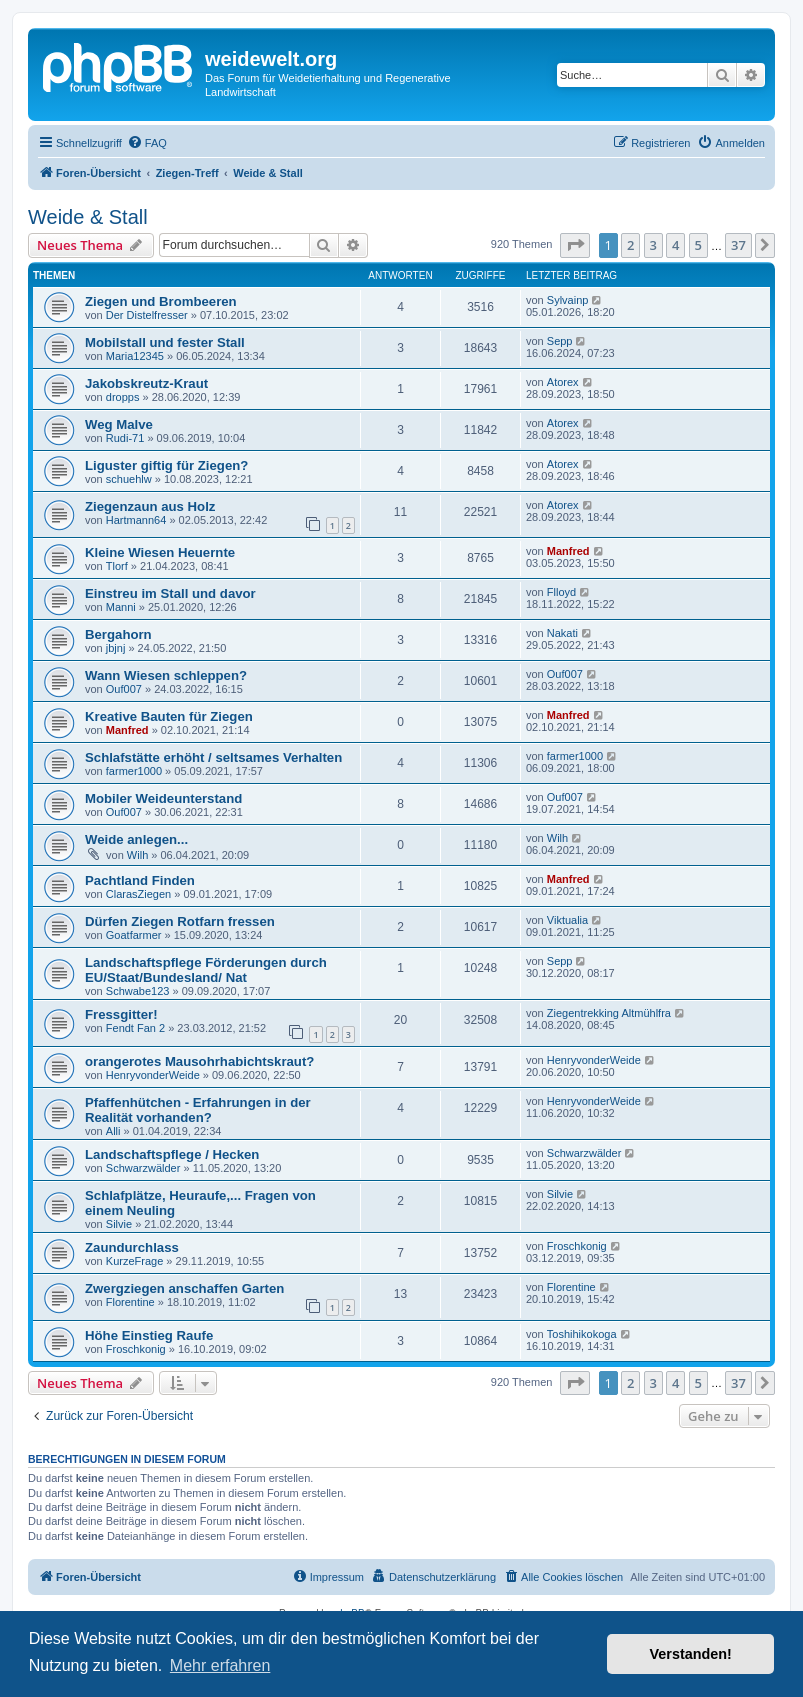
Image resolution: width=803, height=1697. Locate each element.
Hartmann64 (136, 520)
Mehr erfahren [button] (220, 1665)
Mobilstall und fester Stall (165, 342)
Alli (113, 1131)
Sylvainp (568, 300)
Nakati (562, 633)
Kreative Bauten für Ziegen (169, 716)
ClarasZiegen (138, 894)
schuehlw (129, 479)
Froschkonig (577, 1246)
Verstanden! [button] (691, 1654)
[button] (575, 245)
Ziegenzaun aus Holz (150, 506)
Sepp (560, 341)
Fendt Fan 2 (135, 1028)
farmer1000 (134, 771)
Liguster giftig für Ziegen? (166, 465)
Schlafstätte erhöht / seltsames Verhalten (213, 757)
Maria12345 (135, 356)
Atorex (563, 382)
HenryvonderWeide (153, 1075)
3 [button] (653, 245)
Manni (121, 607)
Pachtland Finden (140, 880)
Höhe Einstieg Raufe (149, 1335)
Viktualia (567, 920)
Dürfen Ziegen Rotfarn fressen (180, 921)
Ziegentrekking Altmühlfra (609, 1013)
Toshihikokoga (582, 1334)
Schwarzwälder (143, 1168)
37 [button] (738, 245)
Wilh (137, 855)
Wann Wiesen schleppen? (166, 675)
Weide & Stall (88, 217)
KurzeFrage (134, 1261)
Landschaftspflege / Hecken (172, 1154)
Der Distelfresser (147, 315)
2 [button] (630, 245)
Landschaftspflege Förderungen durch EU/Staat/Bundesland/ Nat (206, 970)
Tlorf (117, 566)
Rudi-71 (125, 438)
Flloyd (561, 592)
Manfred (568, 551)
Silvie (119, 1224)
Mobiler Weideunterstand (163, 798)
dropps (123, 397)
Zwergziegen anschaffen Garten (184, 1288)
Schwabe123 (138, 991)
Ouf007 (124, 689)
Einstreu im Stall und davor (170, 593)
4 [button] (675, 245)
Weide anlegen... (136, 839)
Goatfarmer (134, 935)
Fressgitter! (121, 1014)
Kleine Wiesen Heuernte (160, 552)
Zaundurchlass (132, 1247)
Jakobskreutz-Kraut (146, 383)
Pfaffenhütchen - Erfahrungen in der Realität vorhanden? (198, 1110)
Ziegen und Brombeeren (161, 301)
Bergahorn (118, 634)
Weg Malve (119, 424)
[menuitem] (147, 143)
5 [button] (698, 245)
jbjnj (116, 648)
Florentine (130, 1302)
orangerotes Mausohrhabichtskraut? (199, 1061)
